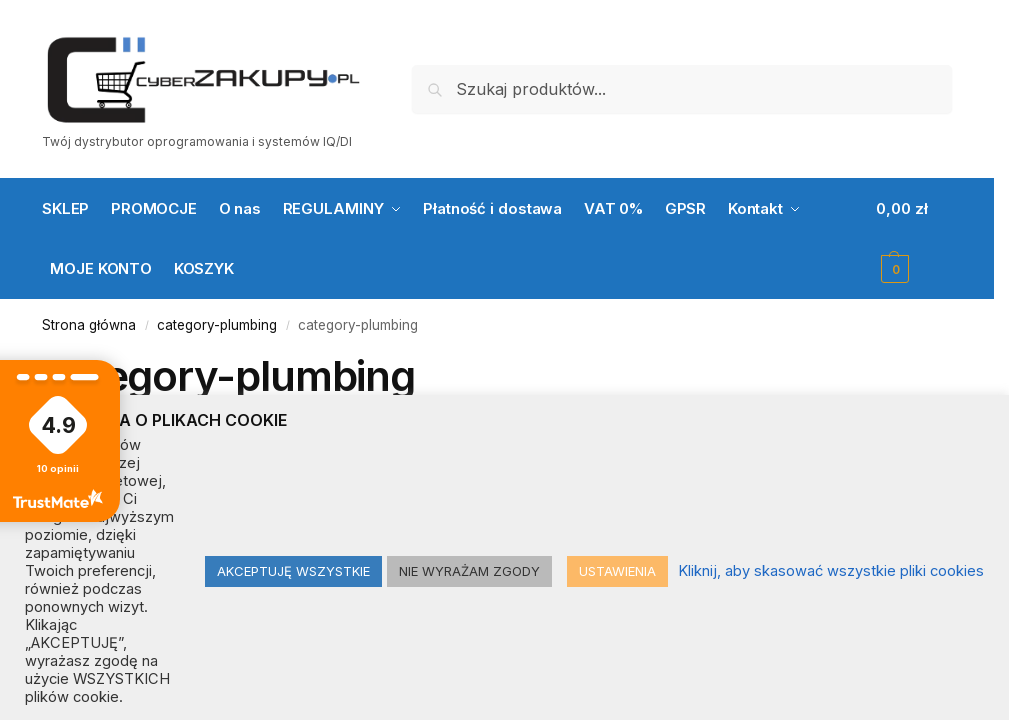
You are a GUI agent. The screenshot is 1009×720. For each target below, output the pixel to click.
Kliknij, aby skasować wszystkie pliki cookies (831, 571)
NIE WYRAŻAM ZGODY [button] (469, 571)
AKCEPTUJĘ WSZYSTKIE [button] (293, 571)
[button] (914, 239)
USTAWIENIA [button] (617, 571)
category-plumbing (217, 325)
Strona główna (89, 325)
